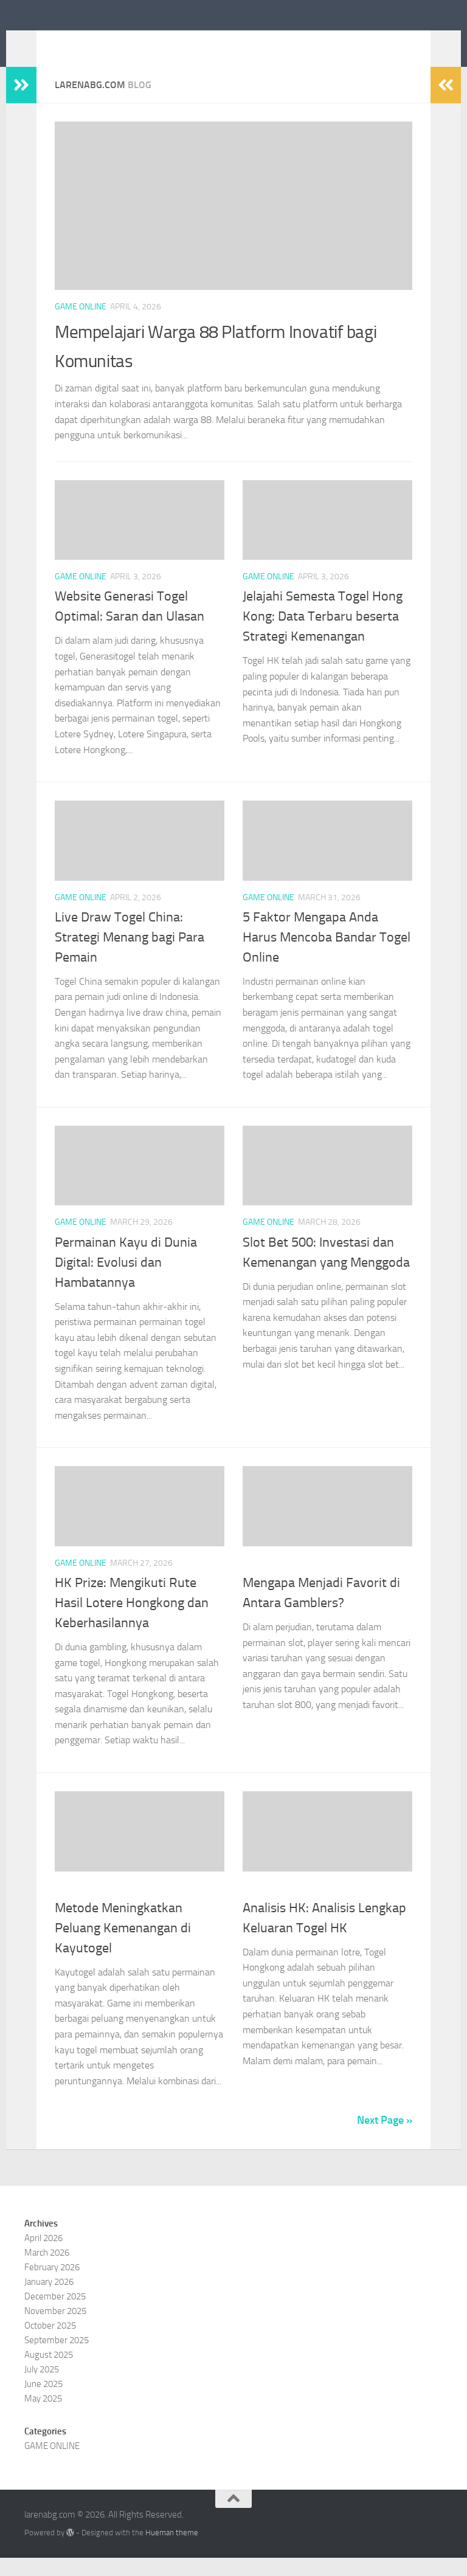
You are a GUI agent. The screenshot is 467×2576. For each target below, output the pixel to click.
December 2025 (55, 2314)
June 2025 (43, 2402)
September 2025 (56, 2358)
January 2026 (49, 2300)
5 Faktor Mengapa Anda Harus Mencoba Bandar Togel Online (326, 955)
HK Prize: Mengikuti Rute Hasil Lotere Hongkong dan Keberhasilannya (132, 1621)
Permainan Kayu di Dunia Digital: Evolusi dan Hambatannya (126, 1281)
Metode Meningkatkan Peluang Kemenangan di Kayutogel (123, 1946)
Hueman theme (171, 2550)
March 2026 (46, 2270)
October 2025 (50, 2343)
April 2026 (43, 2256)
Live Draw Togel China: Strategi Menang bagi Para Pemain (129, 955)
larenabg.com (96, 42)
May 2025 (43, 2416)
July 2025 (41, 2387)
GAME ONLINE (80, 325)
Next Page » (384, 2138)
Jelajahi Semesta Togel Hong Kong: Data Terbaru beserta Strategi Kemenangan (323, 635)
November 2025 (55, 2329)
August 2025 (48, 2373)
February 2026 (52, 2285)
